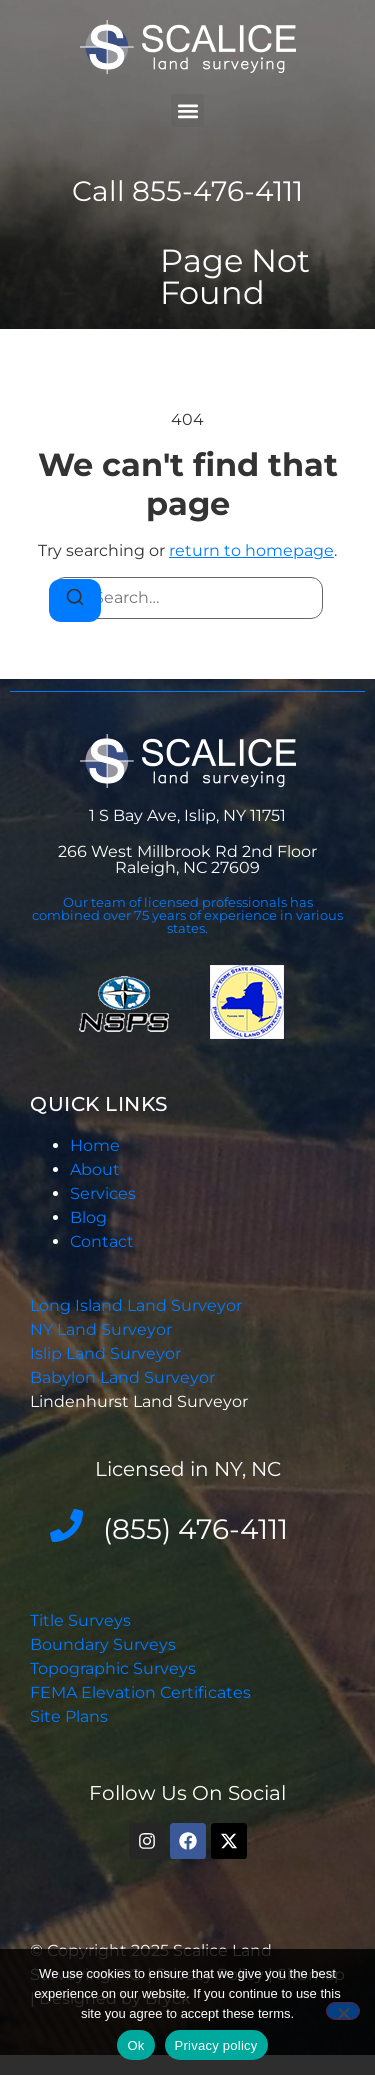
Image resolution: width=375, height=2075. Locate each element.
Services (103, 1193)
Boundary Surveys (103, 1644)
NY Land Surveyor (103, 1329)
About (95, 1169)
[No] (343, 2011)
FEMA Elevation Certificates (140, 1692)
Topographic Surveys (113, 1668)
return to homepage (251, 550)
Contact (102, 1241)
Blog (88, 1217)
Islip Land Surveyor (107, 1353)
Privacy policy (216, 2045)
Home (95, 1145)
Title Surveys (80, 1620)
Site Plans (69, 1716)
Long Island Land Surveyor (136, 1305)
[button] (187, 110)
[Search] (75, 600)
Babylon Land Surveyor (124, 1377)
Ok (135, 2045)
